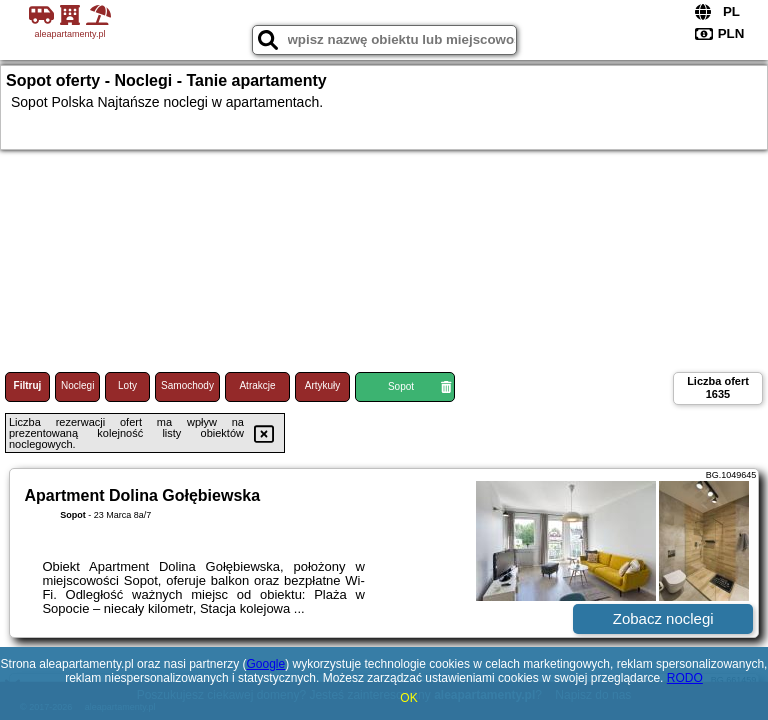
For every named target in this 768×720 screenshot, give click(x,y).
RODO (685, 678)
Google (265, 664)
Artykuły (323, 385)
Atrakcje (257, 385)
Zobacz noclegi (663, 618)
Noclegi (77, 385)
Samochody (187, 385)
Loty (127, 385)
